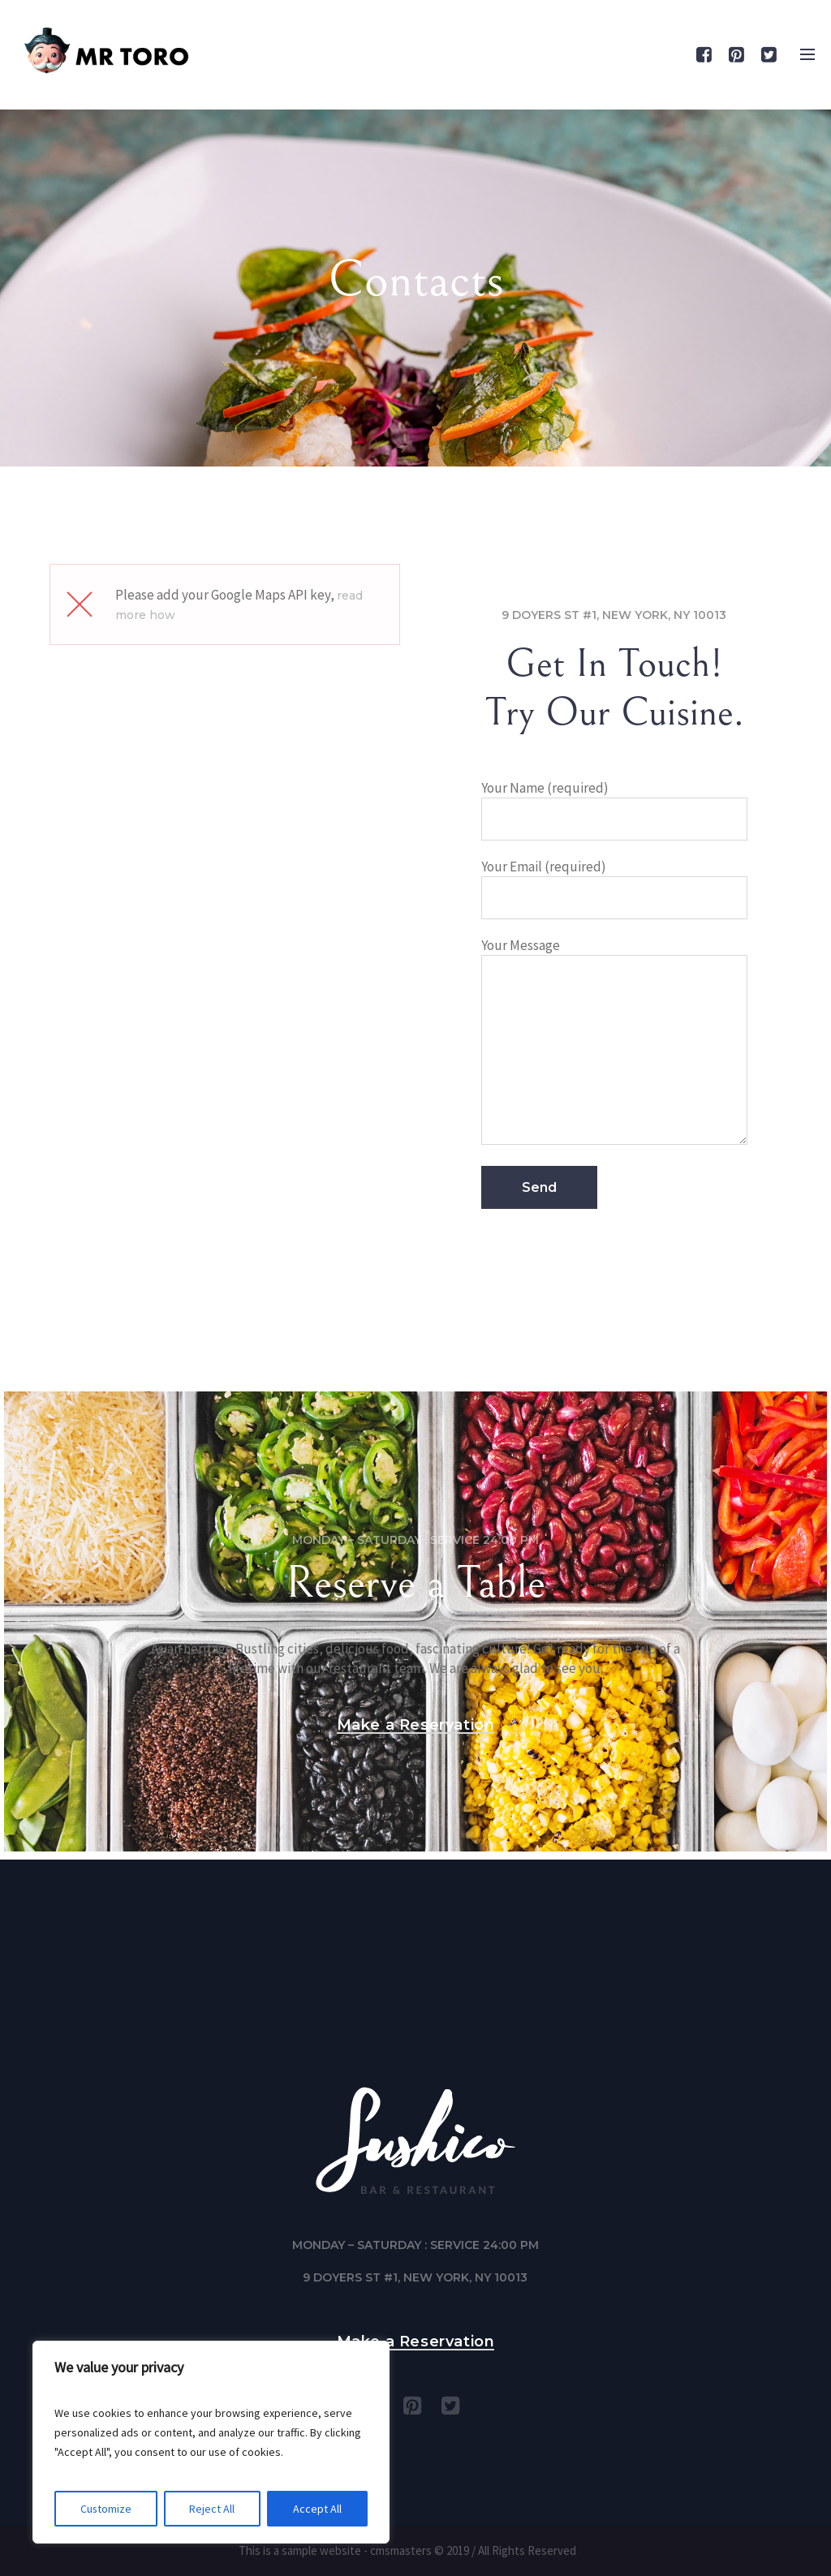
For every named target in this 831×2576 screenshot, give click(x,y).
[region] (211, 2442)
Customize (106, 2508)
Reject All (212, 2508)
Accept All (317, 2508)
